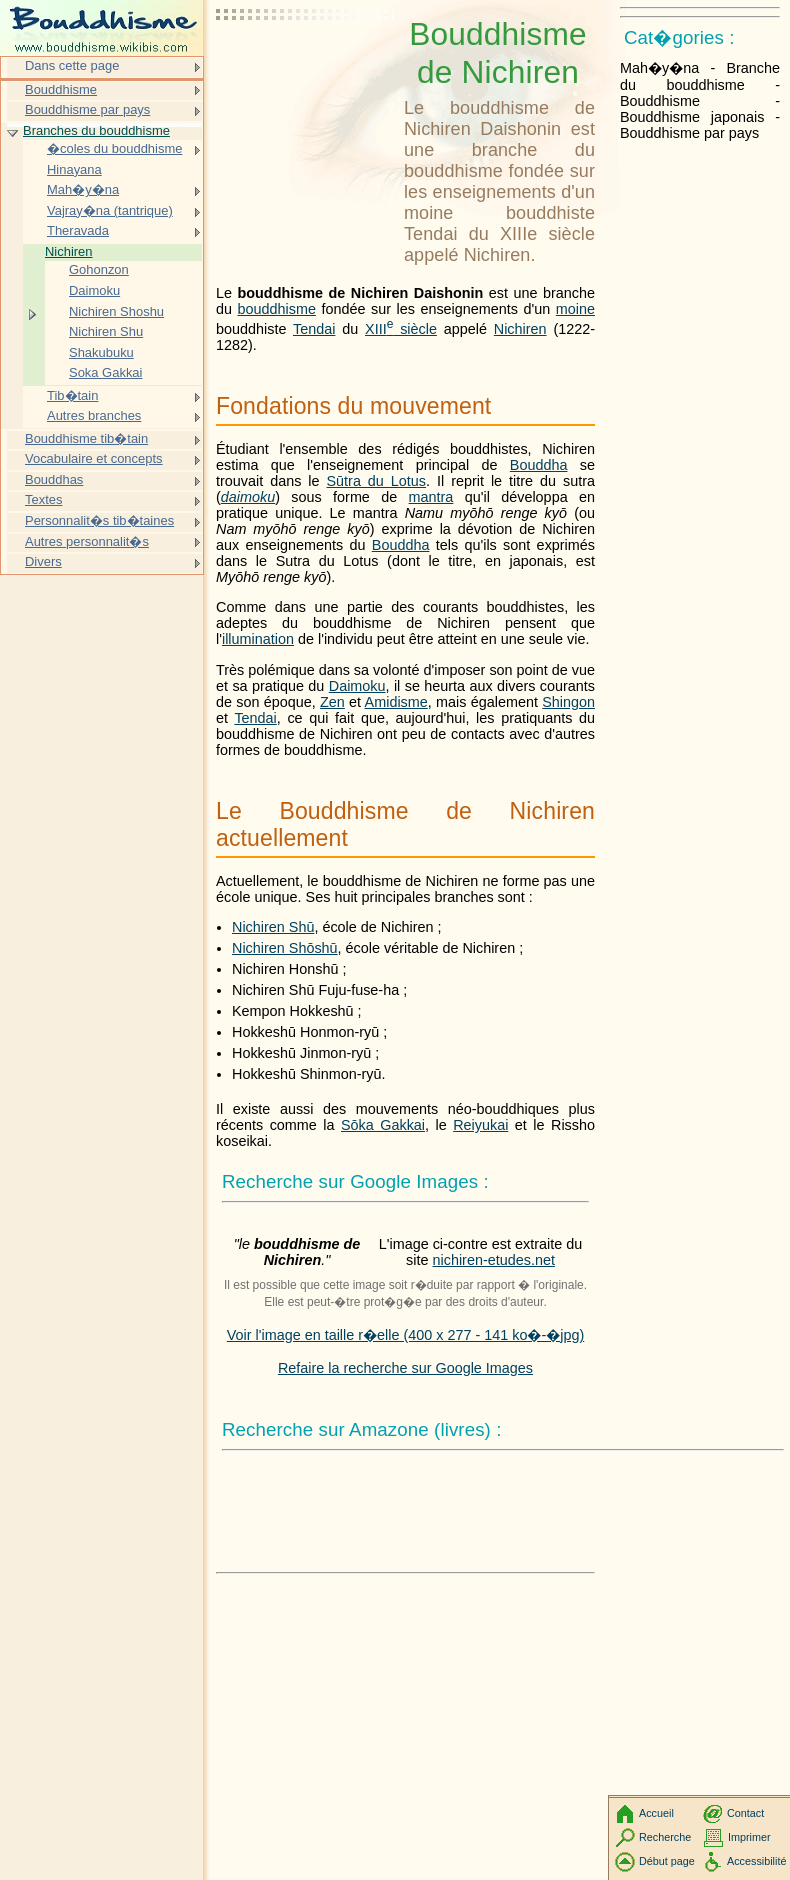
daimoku (248, 497)
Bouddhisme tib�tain (86, 438)
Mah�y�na (83, 189)
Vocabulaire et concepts (94, 458)
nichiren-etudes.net (494, 1260)
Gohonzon (99, 269)
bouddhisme (277, 309)
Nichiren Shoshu (116, 311)
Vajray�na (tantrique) (110, 210)
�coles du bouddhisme (114, 148)
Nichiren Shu (106, 331)
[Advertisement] (306, 65)
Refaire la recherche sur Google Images (405, 1368)
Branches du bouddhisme (96, 130)
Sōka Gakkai (383, 1125)
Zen (332, 702)
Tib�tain (72, 395)
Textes (43, 499)
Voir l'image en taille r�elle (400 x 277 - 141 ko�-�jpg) (406, 1335)
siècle (401, 329)
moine (575, 309)
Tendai (314, 329)
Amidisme (396, 702)
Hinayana (74, 169)
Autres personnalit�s (87, 541)
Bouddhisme (61, 89)
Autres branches (94, 415)
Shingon (568, 702)
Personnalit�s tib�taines (99, 520)
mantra (431, 497)
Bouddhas (54, 479)
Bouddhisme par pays (87, 109)
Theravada (78, 230)
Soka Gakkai (105, 372)
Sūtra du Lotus (377, 481)
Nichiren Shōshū (285, 948)
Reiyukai (480, 1125)
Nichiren (520, 329)
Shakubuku (101, 352)
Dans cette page (72, 65)
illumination (258, 639)
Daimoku (357, 686)
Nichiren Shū (273, 927)
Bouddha (539, 465)
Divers (43, 561)
